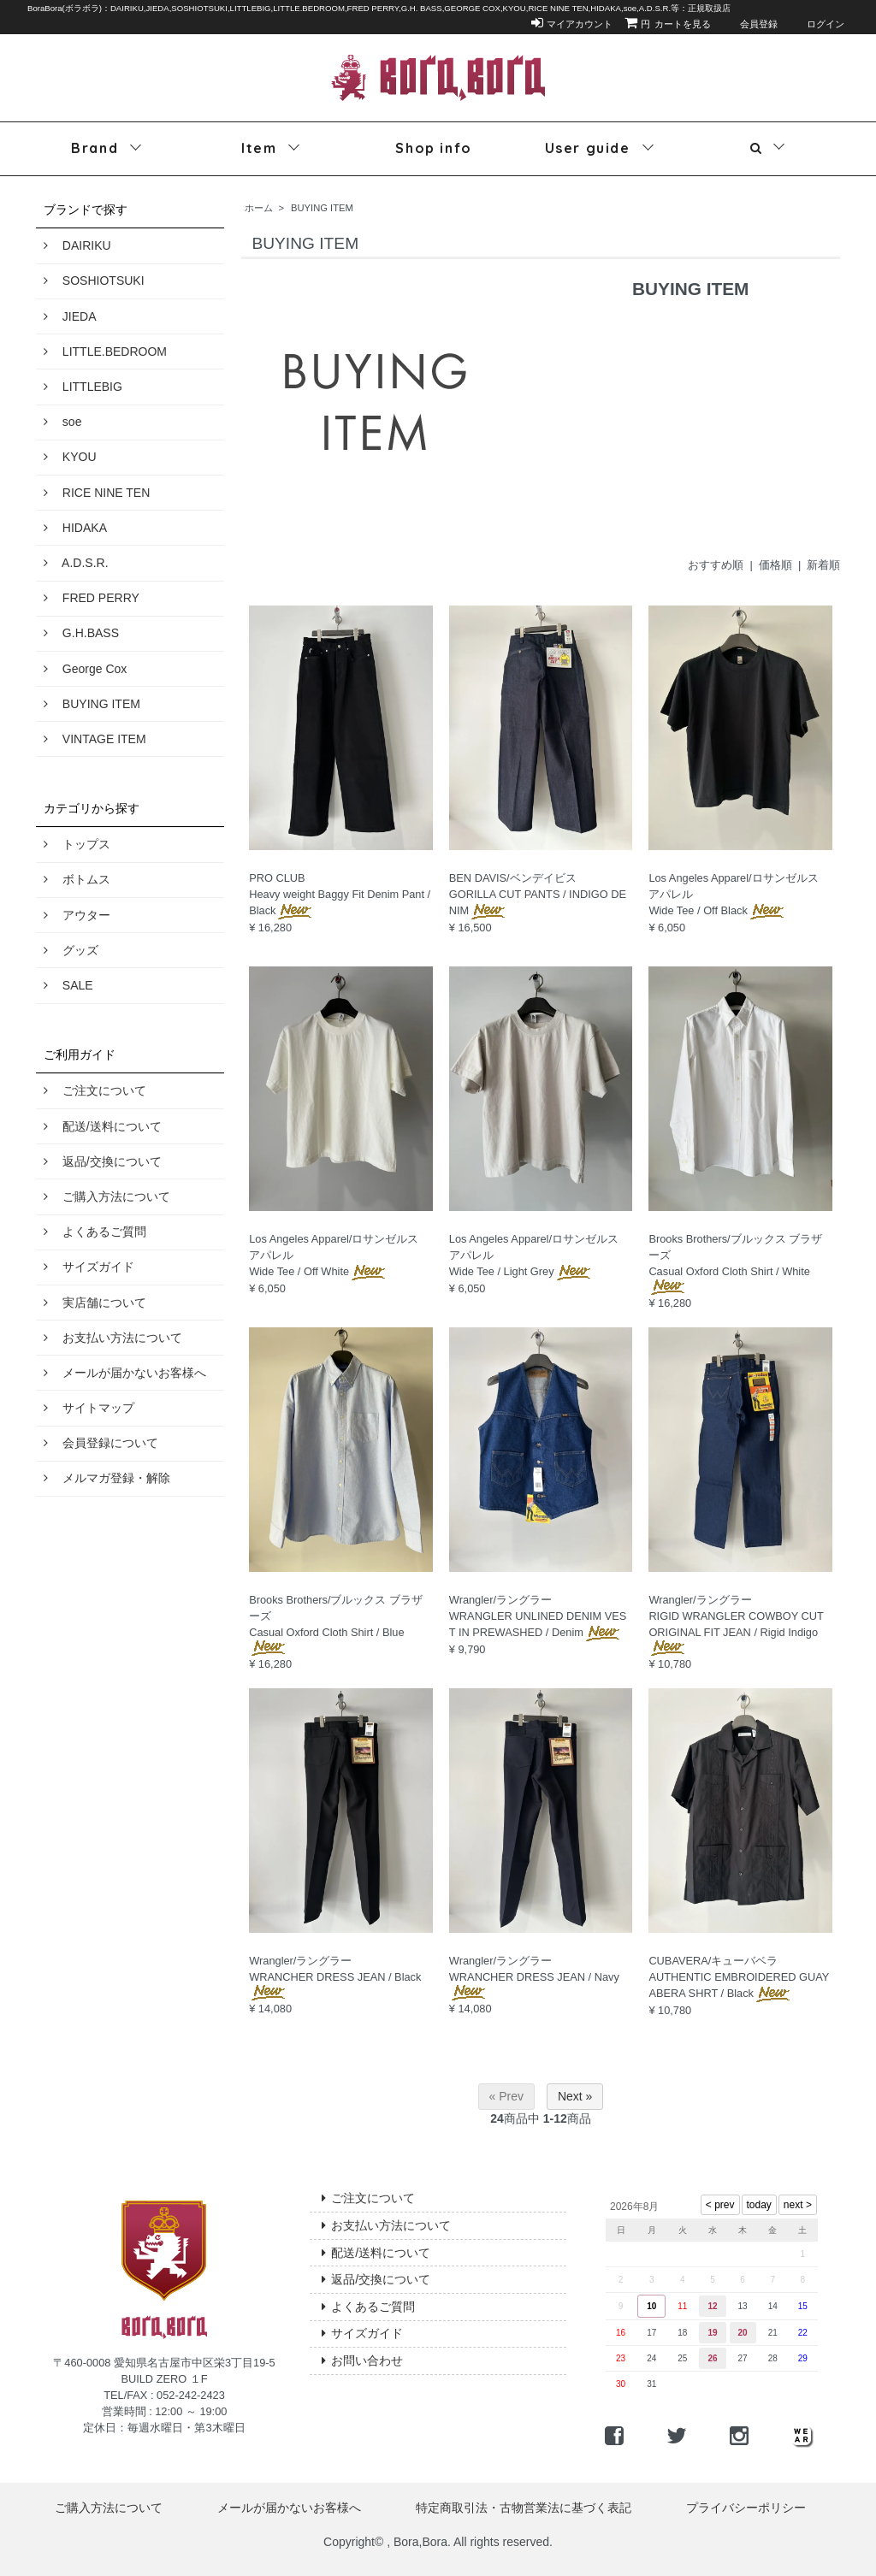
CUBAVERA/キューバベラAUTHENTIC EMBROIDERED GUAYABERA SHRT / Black (738, 1977)
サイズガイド (89, 1266)
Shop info (433, 148)
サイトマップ (89, 1408)
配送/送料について (103, 1126)
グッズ (71, 950)
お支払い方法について (113, 1337)
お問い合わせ (362, 2360)
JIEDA (70, 316)
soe (62, 421)
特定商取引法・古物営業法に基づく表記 (523, 2507)
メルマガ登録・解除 (107, 1478)
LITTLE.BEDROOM (105, 351)
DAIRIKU (77, 245)
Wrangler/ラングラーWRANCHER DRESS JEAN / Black (335, 1976)
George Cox (85, 669)
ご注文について (95, 1090)
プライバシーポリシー (746, 2507)
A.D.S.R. (76, 563)
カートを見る (668, 24)
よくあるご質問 (95, 1231)
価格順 (775, 564)
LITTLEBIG (83, 386)
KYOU (70, 457)
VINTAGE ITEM (94, 739)
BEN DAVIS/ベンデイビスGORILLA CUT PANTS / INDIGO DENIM (537, 894)
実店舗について (95, 1302)
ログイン (816, 24)
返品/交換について (103, 1161)
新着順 (823, 564)
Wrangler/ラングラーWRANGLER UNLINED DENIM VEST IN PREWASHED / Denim (538, 1616)
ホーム (259, 208)
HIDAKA (75, 528)
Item (258, 148)
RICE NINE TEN (97, 492)
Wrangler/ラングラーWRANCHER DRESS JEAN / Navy (534, 1976)
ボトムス (77, 879)
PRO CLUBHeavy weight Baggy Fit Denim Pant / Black (339, 894)
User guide (587, 148)
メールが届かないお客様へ (125, 1373)
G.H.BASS (81, 633)
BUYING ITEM (92, 704)
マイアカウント (572, 24)
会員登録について (101, 1443)
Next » (575, 2096)
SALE (68, 985)
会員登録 (750, 24)
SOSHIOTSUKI (94, 280)
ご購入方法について (107, 1196)
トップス (77, 844)
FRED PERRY (91, 598)
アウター (77, 915)
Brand (94, 148)
